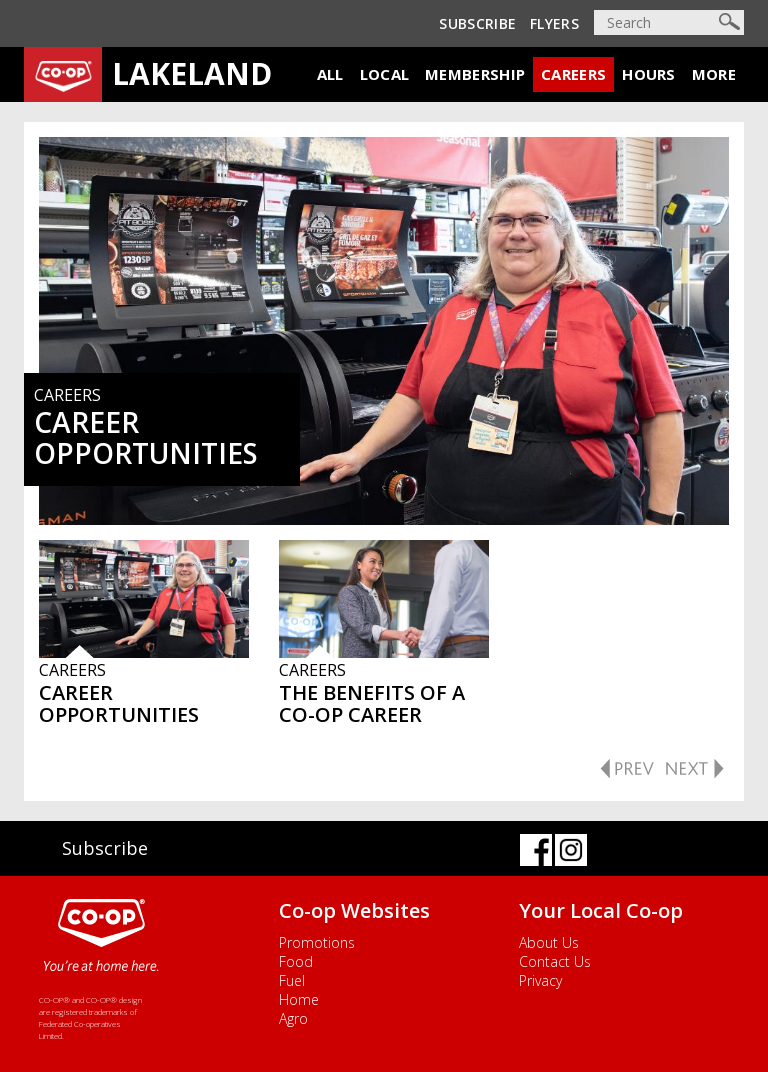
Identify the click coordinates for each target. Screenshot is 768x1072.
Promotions (317, 942)
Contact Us (555, 961)
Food (296, 961)
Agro (293, 1018)
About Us (549, 942)
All (330, 74)
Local (385, 74)
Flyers (554, 23)
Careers (573, 74)
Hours (649, 74)
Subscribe (477, 23)
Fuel (292, 980)
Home (299, 999)
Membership (475, 74)
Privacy (540, 980)
